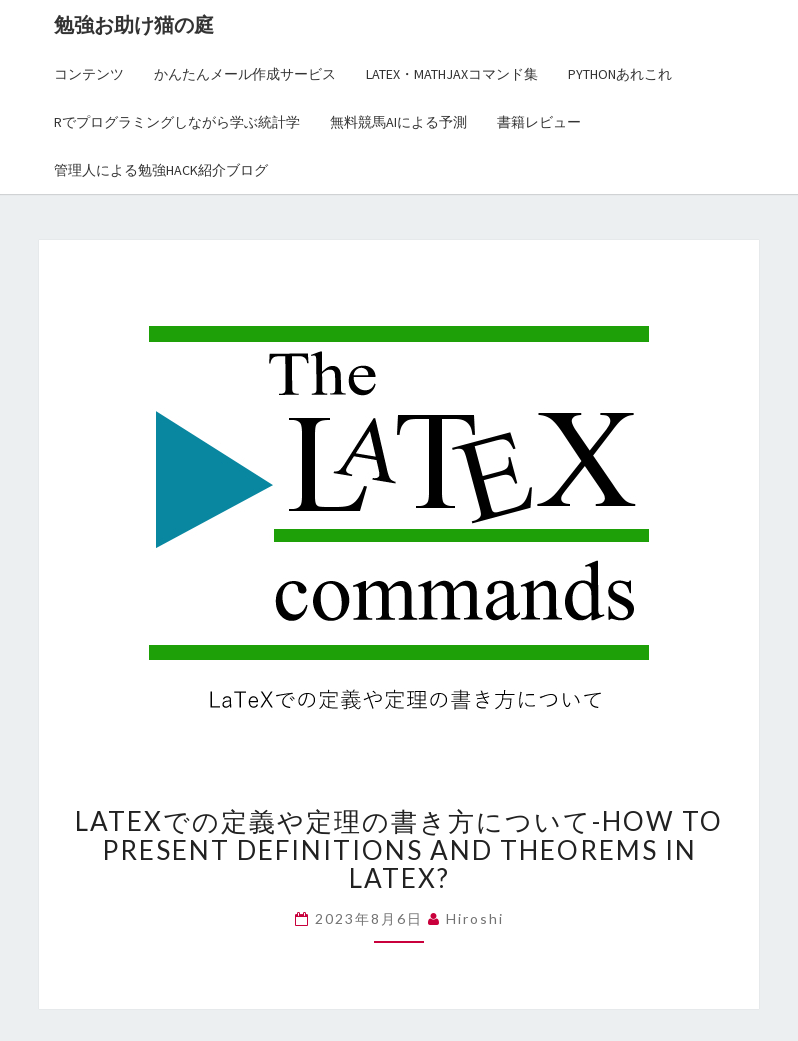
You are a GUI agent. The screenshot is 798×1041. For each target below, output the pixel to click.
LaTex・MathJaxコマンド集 (452, 74)
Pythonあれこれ (620, 74)
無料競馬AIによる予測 (398, 122)
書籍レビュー (539, 122)
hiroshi (475, 918)
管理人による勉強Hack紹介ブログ (161, 170)
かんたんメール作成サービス (245, 74)
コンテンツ (89, 74)
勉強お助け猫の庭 (134, 24)
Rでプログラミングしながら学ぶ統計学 (177, 122)
